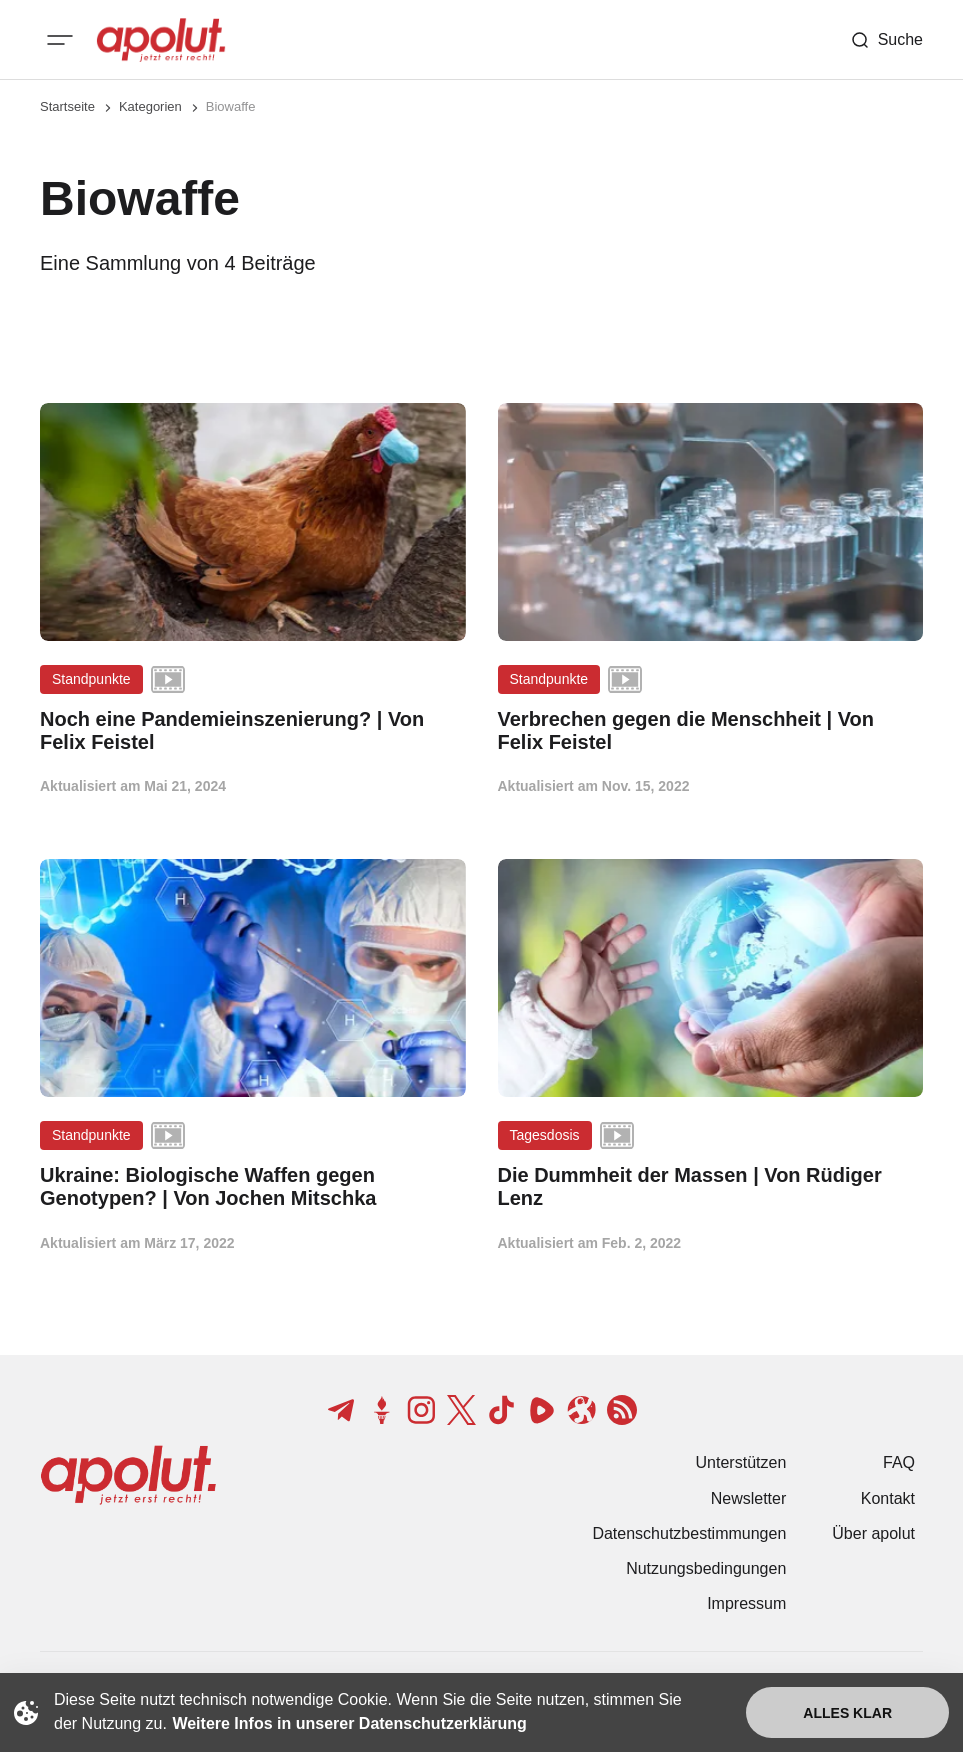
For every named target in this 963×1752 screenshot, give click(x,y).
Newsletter (749, 1498)
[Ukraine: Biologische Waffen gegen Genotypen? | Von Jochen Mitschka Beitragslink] (253, 1187)
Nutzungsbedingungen (706, 1568)
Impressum (746, 1603)
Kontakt (888, 1498)
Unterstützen (741, 1462)
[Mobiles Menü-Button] (60, 40)
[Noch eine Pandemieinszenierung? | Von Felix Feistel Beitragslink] (253, 731)
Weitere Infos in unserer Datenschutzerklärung (349, 1723)
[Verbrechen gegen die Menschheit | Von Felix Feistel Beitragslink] (711, 731)
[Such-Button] (886, 40)
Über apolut (873, 1533)
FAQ (899, 1462)
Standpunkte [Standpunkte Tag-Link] (91, 679)
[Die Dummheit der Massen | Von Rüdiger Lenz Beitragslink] (711, 1187)
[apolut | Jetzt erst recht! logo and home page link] (161, 40)
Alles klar (847, 1713)
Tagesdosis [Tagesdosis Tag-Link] (545, 1135)
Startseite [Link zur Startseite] (67, 106)
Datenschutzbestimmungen (689, 1533)
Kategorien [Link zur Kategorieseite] (150, 106)
